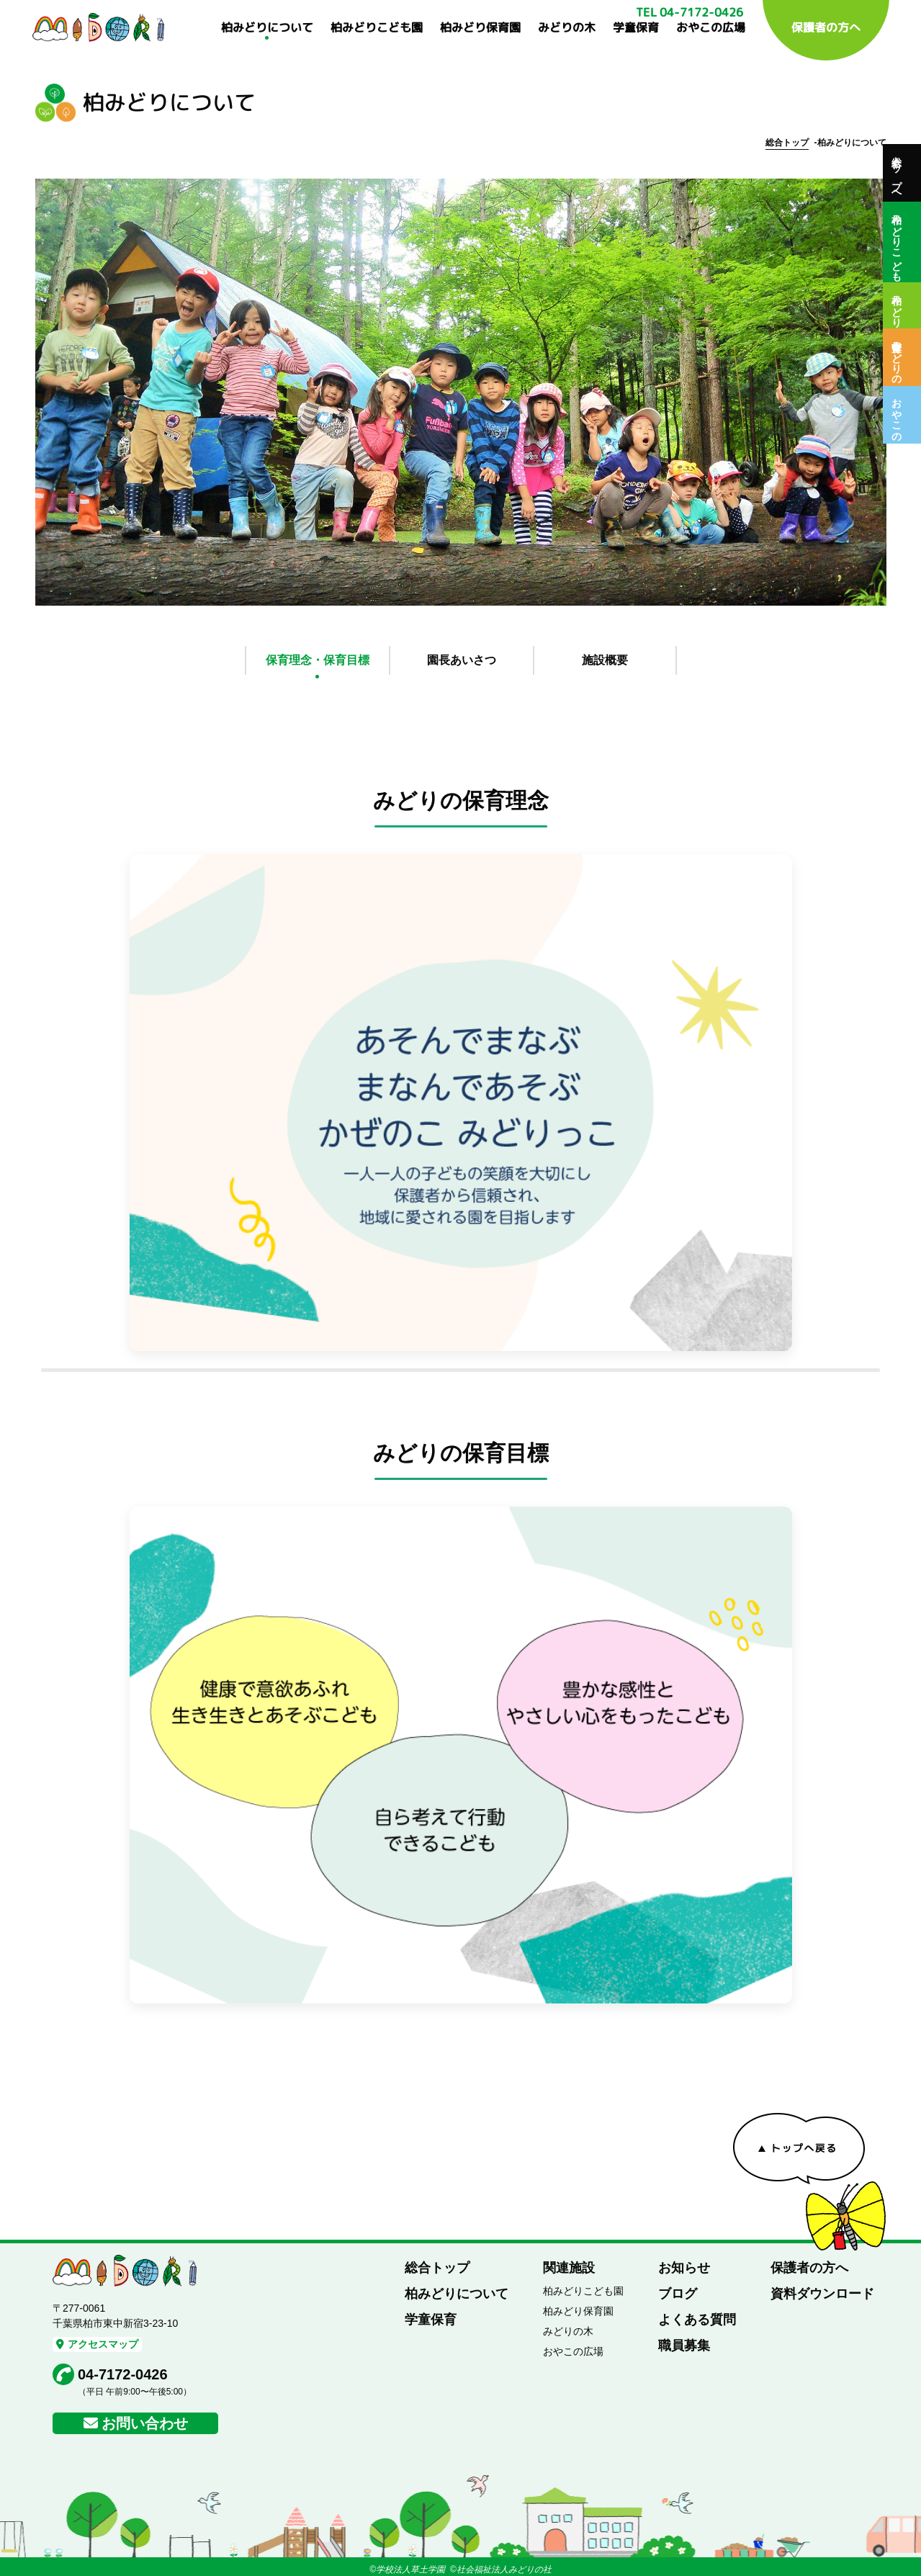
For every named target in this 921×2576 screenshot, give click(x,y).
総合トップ (787, 143)
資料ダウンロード (822, 2293)
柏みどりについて (267, 27)
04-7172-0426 (123, 2374)
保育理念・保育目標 (317, 660)
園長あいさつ (461, 660)
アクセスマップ (97, 2344)
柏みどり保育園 (480, 27)
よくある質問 (697, 2319)
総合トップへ (896, 173)
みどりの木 (567, 27)
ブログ (677, 2293)
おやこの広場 (710, 27)
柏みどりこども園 (377, 27)
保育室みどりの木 (896, 357)
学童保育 (636, 27)
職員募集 (684, 2345)
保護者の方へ (826, 27)
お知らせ (684, 2268)
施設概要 (605, 660)
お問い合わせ (145, 2423)
